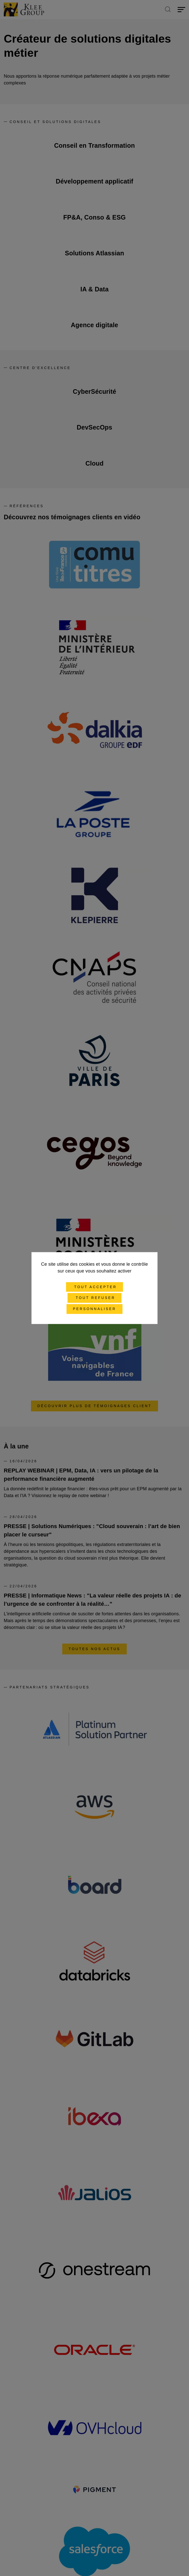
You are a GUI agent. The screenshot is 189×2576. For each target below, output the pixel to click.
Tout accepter (94, 1287)
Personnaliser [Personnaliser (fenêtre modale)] (94, 1309)
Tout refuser (94, 1298)
